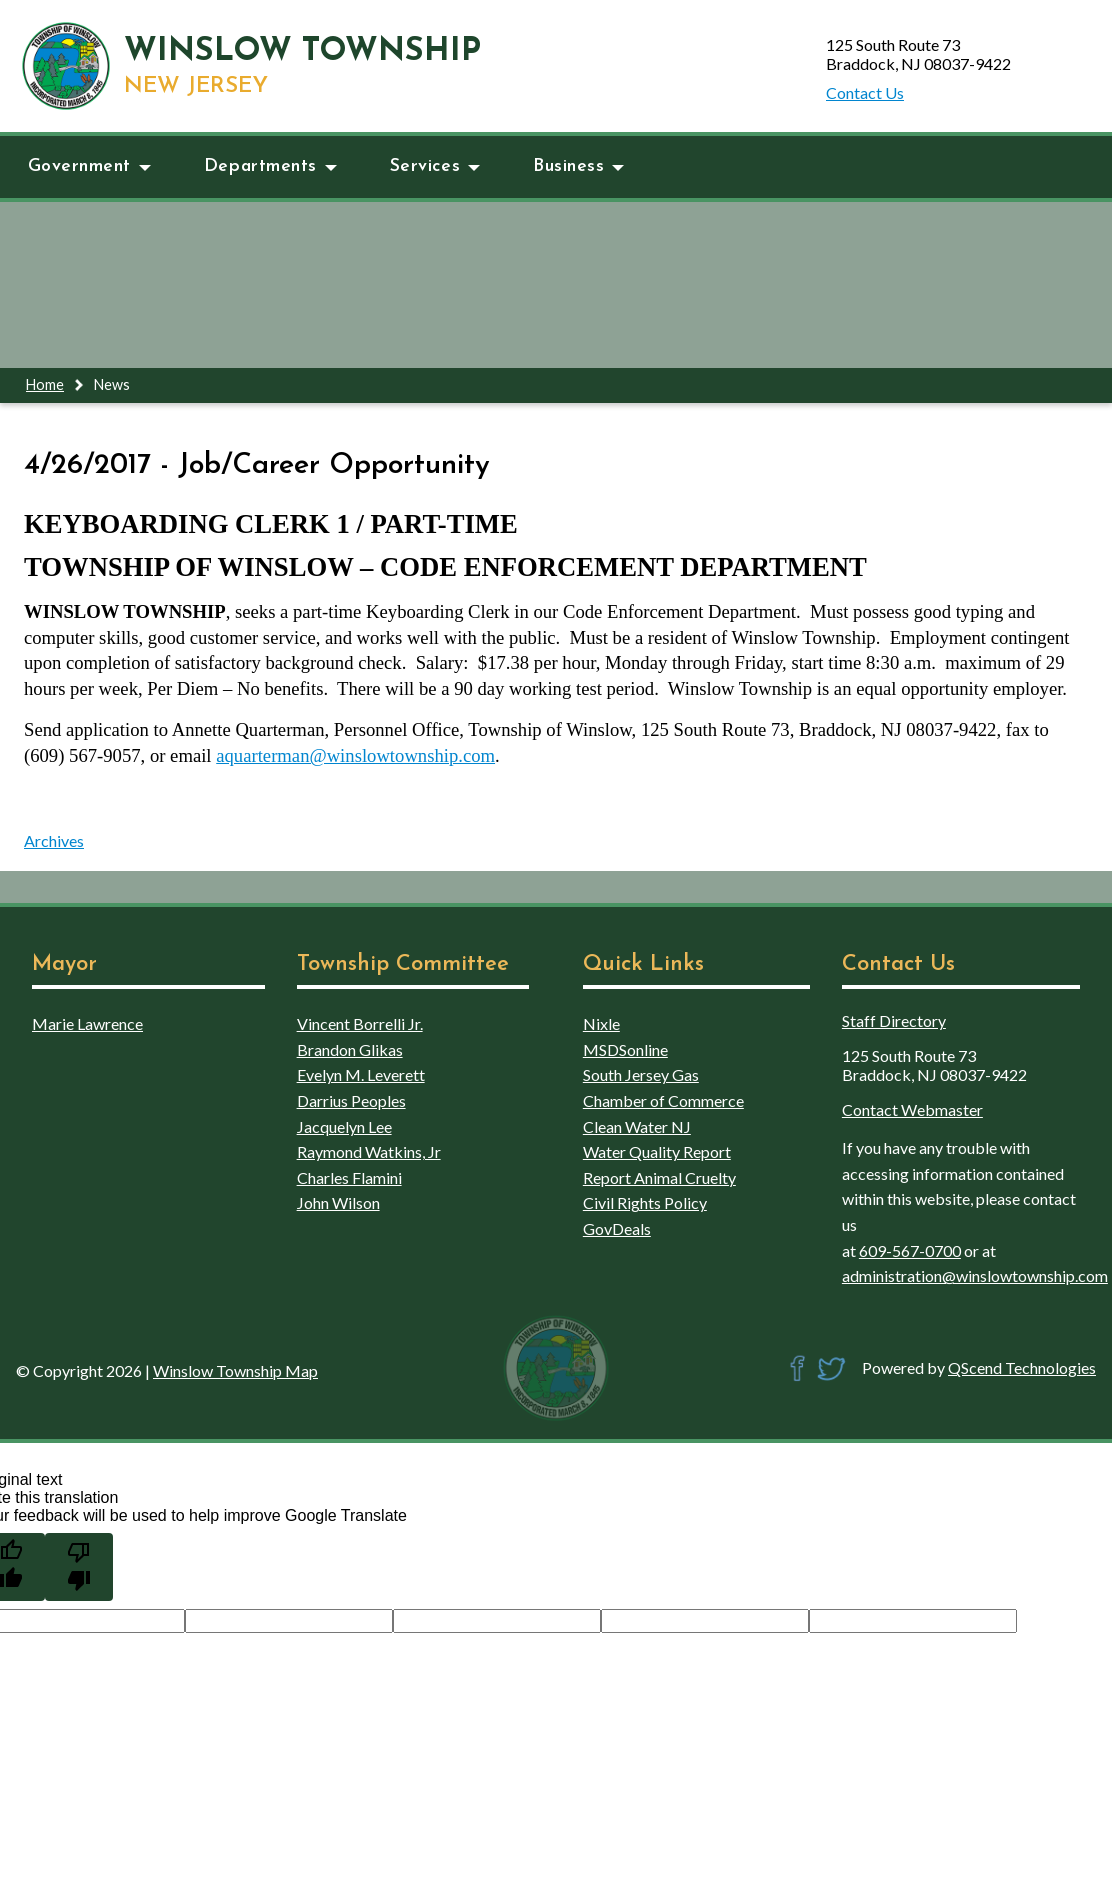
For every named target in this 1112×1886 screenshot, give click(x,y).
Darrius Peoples (351, 1100)
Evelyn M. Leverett (361, 1074)
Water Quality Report (657, 1151)
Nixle (601, 1023)
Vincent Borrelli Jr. (360, 1023)
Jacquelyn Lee (344, 1126)
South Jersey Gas (641, 1074)
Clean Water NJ (637, 1126)
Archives (54, 840)
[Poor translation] (79, 1567)
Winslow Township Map (235, 1370)
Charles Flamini (349, 1177)
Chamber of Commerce (663, 1100)
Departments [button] (270, 166)
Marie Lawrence (87, 1023)
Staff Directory (894, 1020)
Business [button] (578, 166)
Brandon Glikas (350, 1049)
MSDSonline (625, 1049)
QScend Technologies (1022, 1367)
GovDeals (617, 1228)
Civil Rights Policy (645, 1202)
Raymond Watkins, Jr (369, 1151)
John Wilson (338, 1202)
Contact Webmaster (912, 1109)
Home (45, 384)
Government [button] (89, 166)
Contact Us (865, 92)
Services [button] (435, 166)
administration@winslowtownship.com (975, 1275)
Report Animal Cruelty (659, 1177)
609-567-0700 (910, 1250)
